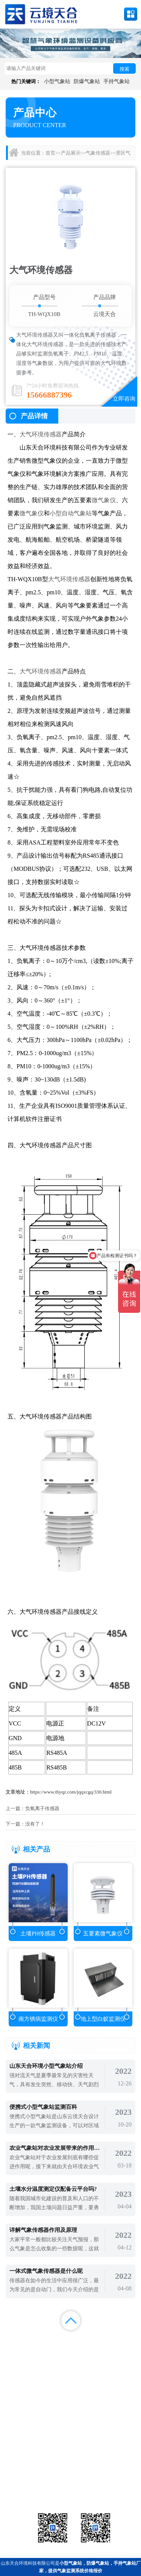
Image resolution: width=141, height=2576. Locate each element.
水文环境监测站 (26, 2482)
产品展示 (70, 153)
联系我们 (123, 2350)
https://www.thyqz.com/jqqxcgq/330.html (71, 1792)
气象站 (26, 2472)
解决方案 (123, 2340)
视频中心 (53, 2350)
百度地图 (53, 2359)
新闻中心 (88, 2340)
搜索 (124, 69)
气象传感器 (98, 153)
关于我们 (88, 2350)
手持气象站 (116, 81)
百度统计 (17, 2359)
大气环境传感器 (41, 434)
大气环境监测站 (70, 2482)
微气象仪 (104, 500)
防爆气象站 (87, 81)
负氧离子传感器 (42, 1808)
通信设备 (25, 2491)
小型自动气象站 (71, 513)
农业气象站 (115, 2472)
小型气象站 (57, 81)
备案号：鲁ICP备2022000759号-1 (39, 2448)
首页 (50, 153)
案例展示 (17, 2350)
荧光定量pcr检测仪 (115, 2482)
